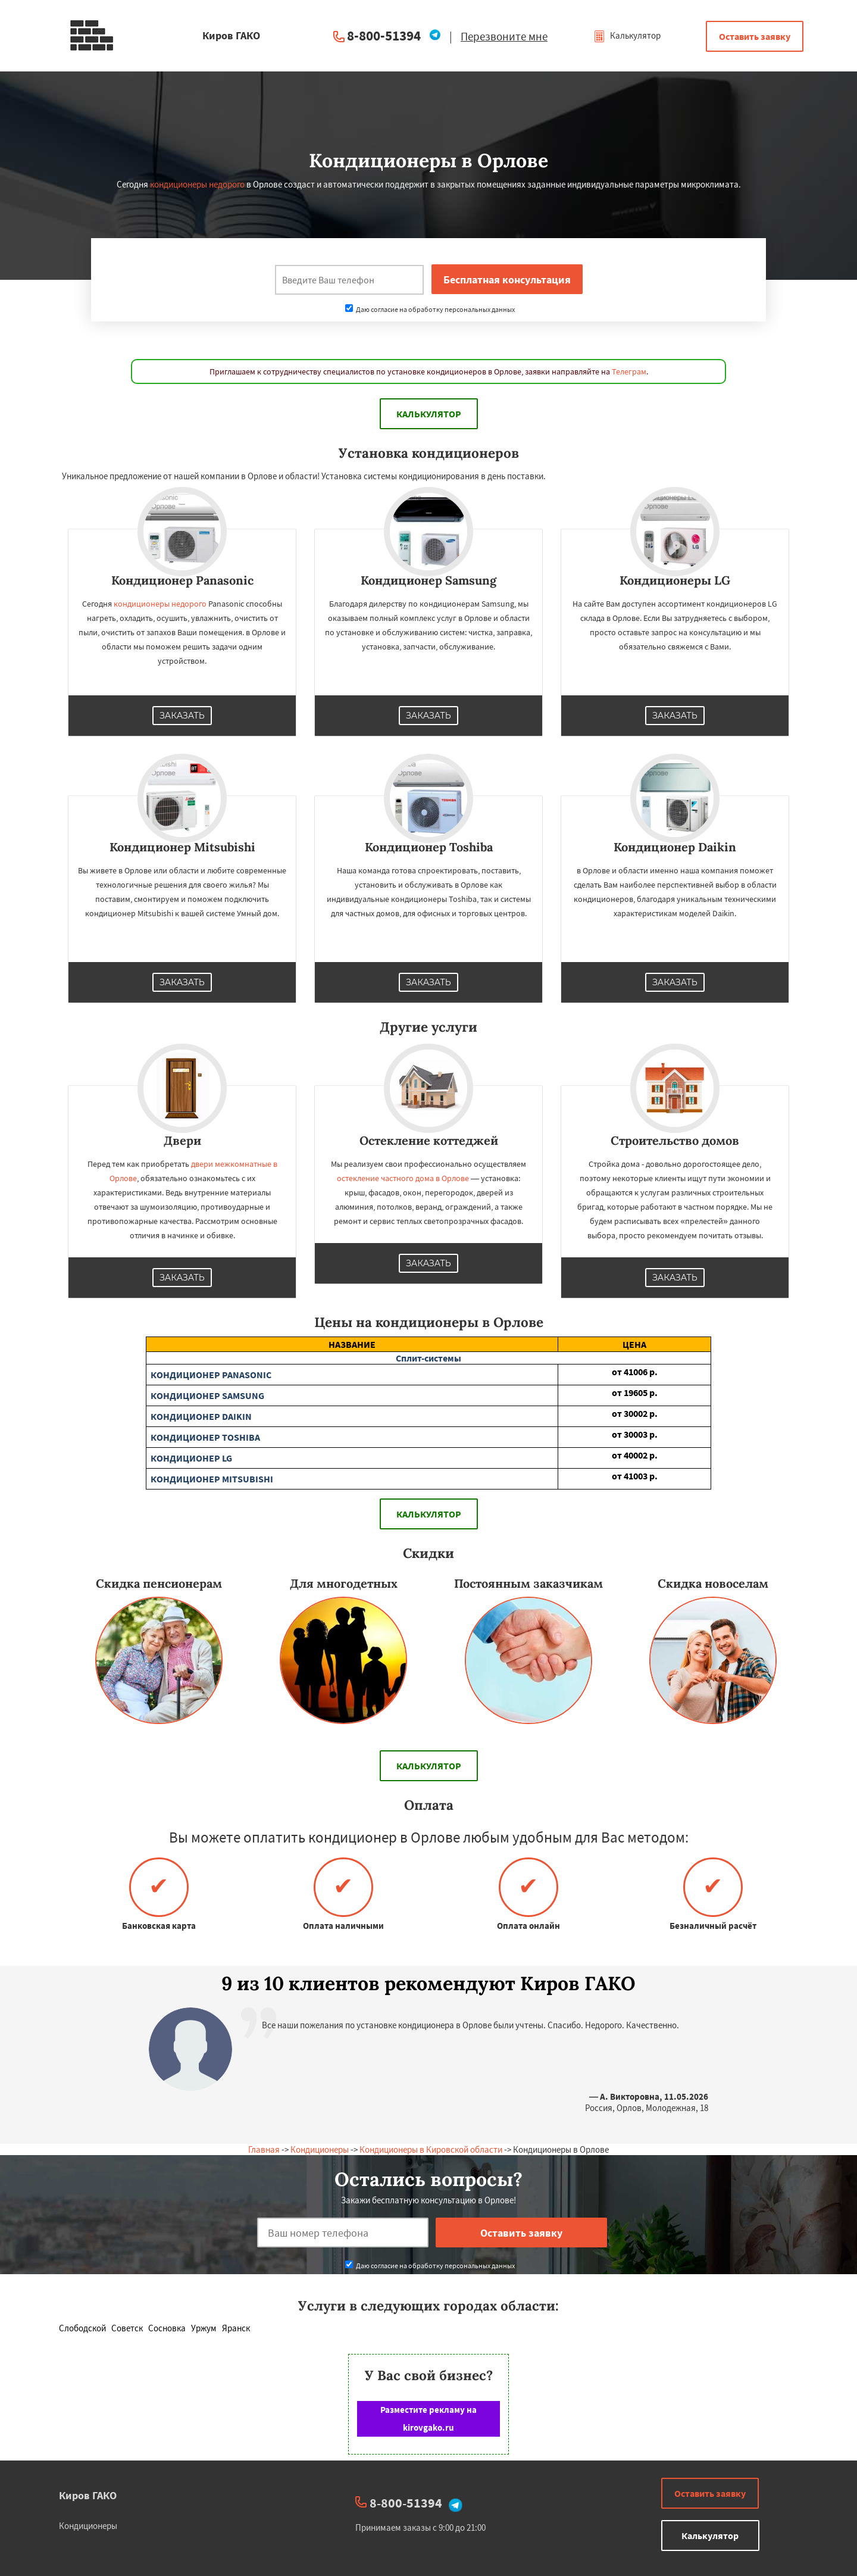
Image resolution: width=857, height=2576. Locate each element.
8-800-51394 (384, 35)
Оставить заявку (754, 36)
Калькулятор (627, 35)
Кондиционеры (319, 2149)
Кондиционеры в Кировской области (430, 2149)
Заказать (182, 715)
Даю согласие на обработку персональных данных (430, 309)
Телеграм (629, 371)
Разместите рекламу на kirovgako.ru (428, 2418)
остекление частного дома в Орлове (403, 1178)
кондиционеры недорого (197, 184)
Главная (264, 2149)
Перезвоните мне (504, 36)
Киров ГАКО (88, 2495)
